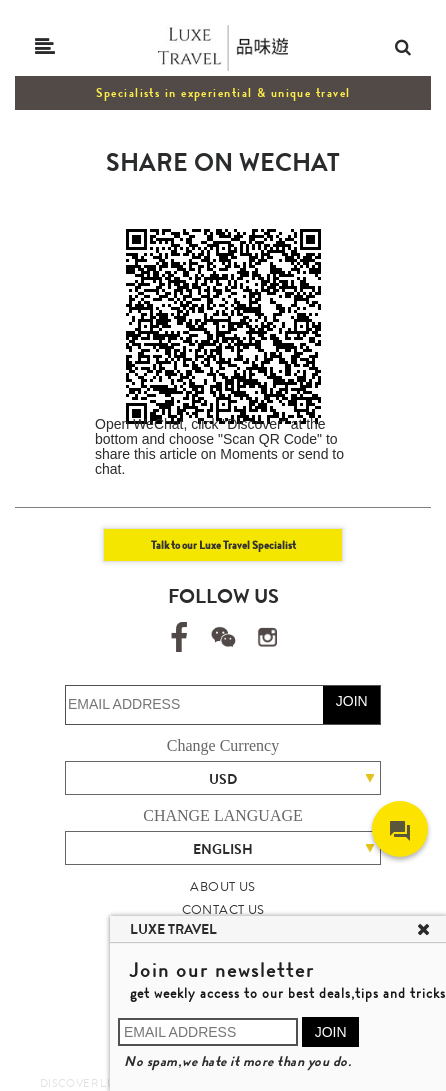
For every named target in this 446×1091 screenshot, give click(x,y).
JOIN (352, 701)
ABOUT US (222, 886)
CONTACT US (223, 909)
